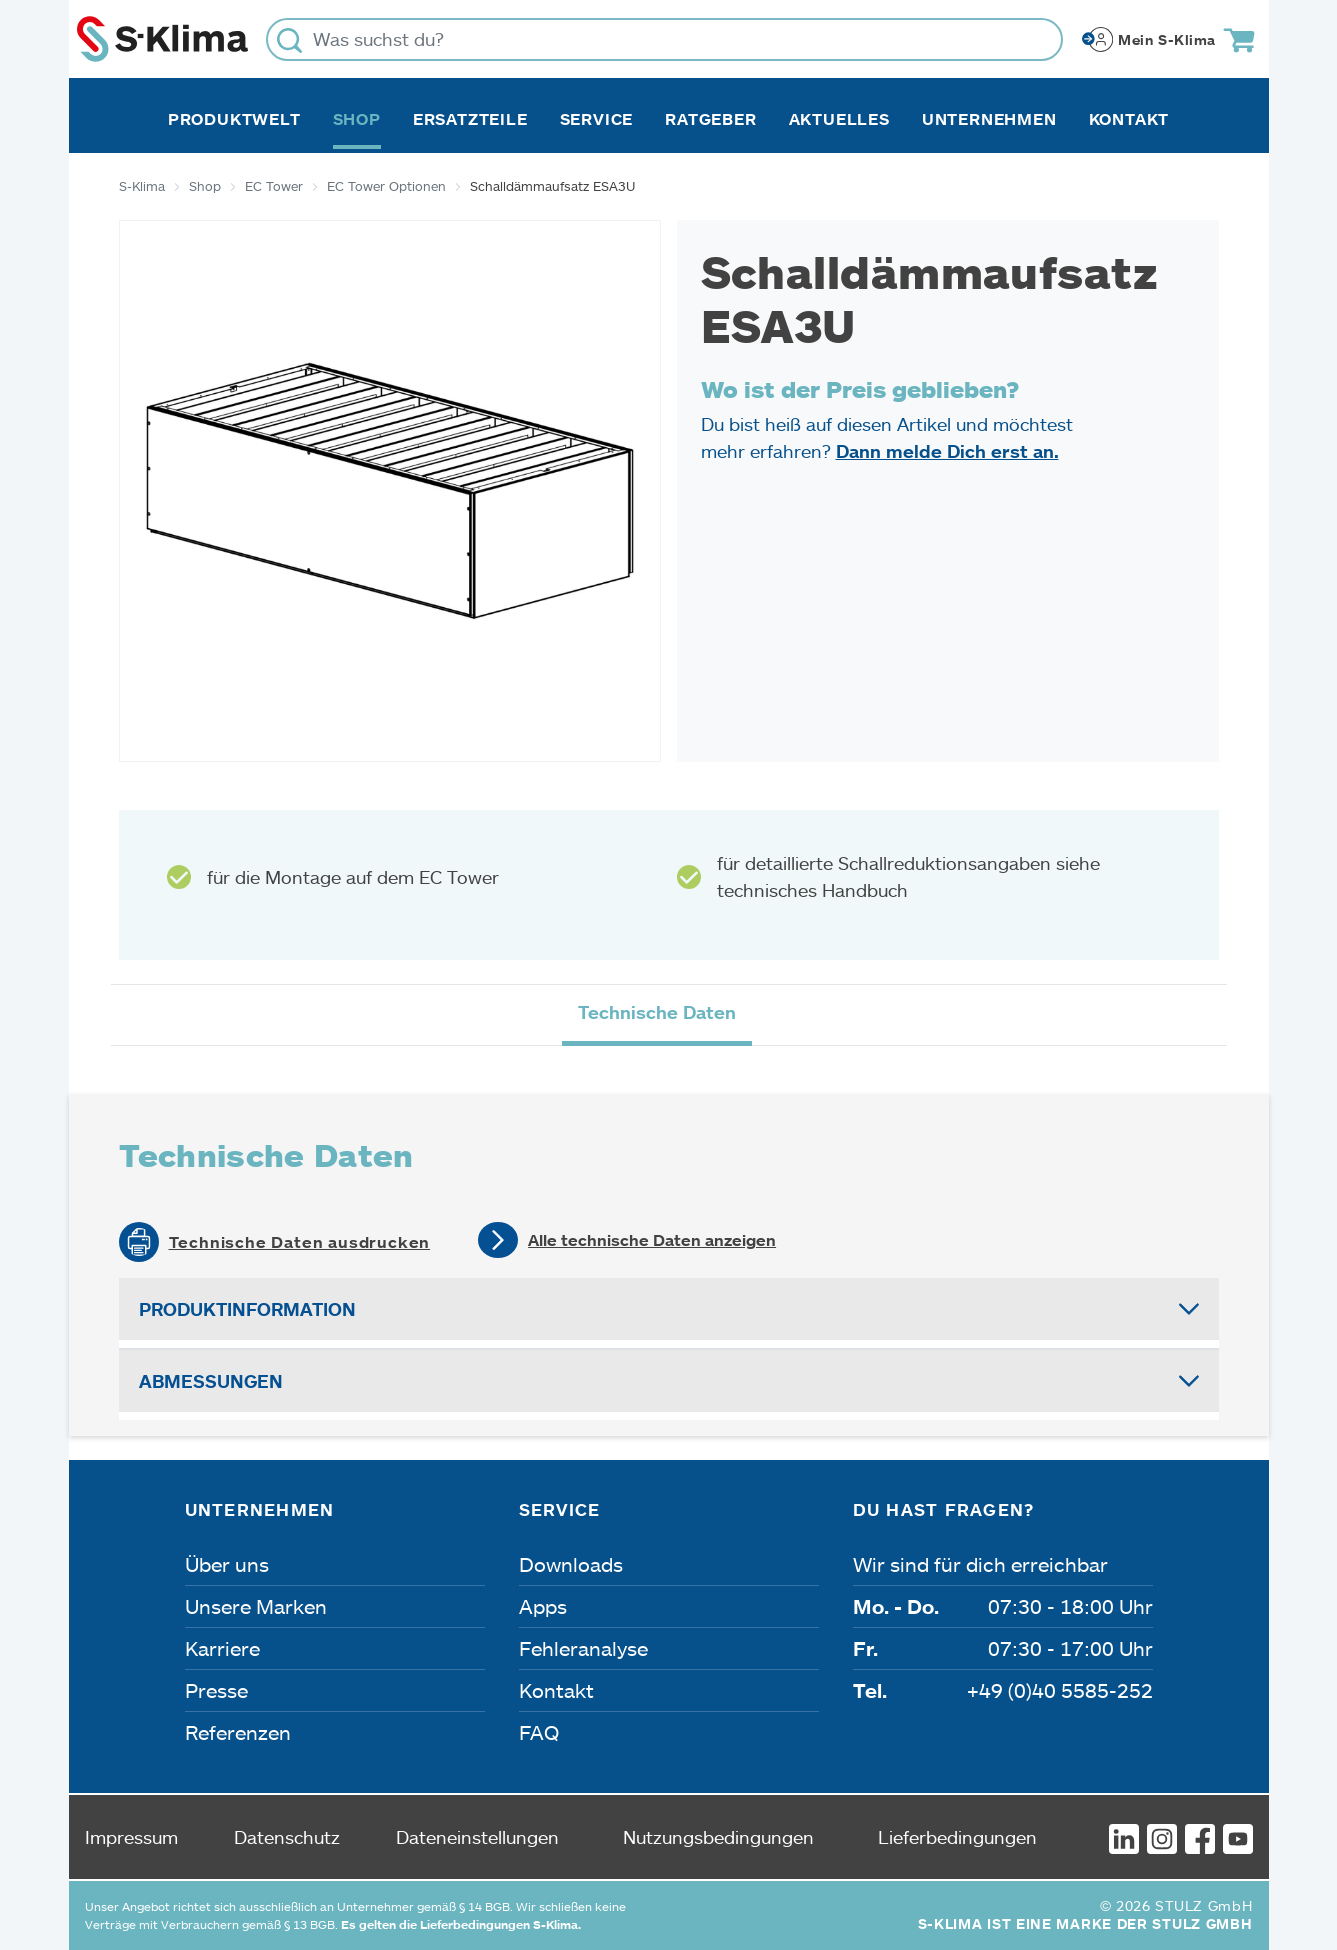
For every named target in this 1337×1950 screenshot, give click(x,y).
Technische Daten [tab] (657, 1012)
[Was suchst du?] (664, 39)
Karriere (222, 1648)
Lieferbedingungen (957, 1837)
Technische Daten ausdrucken (300, 1242)
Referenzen (238, 1732)
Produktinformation (247, 1309)
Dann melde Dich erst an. (947, 451)
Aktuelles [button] (839, 119)
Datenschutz (287, 1837)
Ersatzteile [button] (470, 119)
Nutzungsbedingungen (718, 1837)
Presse (216, 1690)
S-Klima (142, 186)
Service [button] (597, 119)
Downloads (571, 1564)
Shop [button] (357, 119)
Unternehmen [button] (989, 119)
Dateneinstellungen (477, 1837)
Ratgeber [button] (710, 119)
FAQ (539, 1732)
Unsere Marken (256, 1606)
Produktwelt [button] (234, 119)
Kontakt (1129, 119)
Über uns (227, 1564)
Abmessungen (211, 1381)
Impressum (131, 1837)
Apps (543, 1606)
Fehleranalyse (583, 1648)
